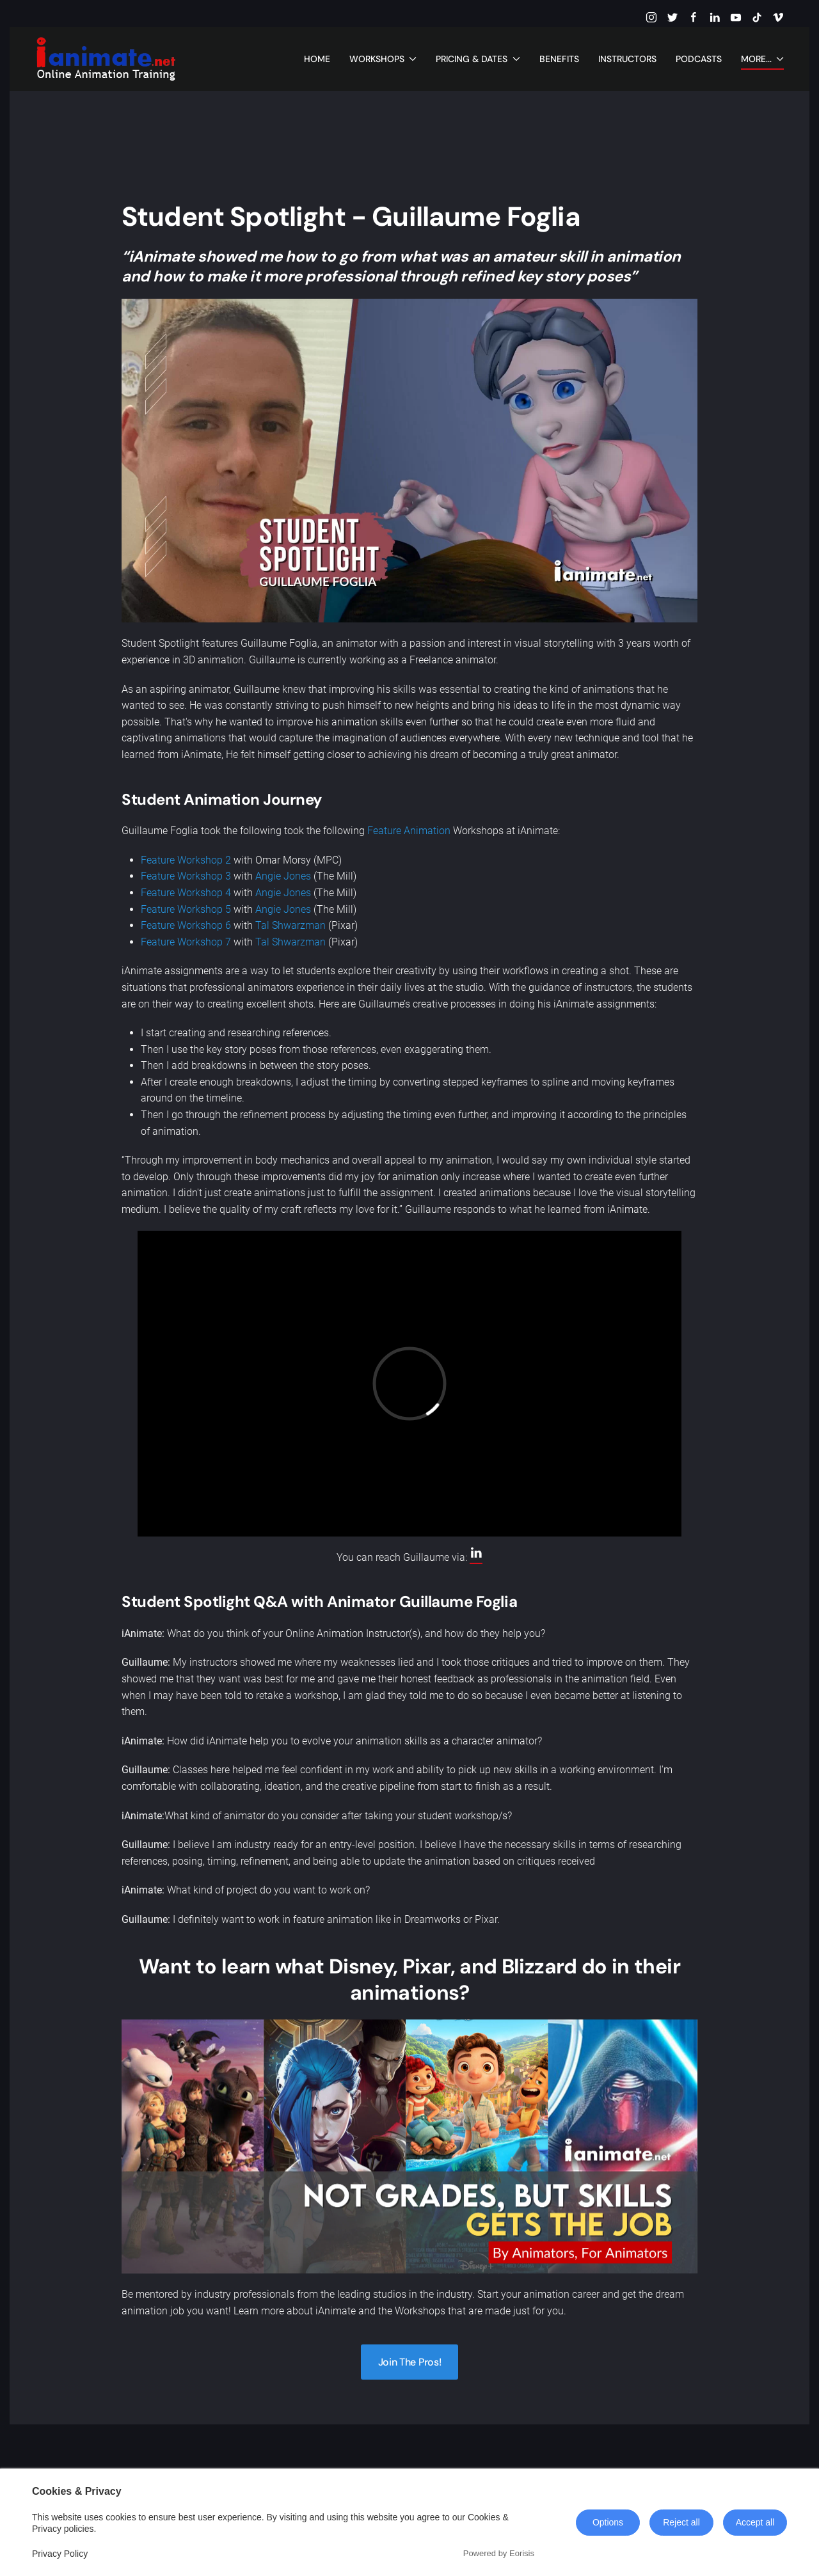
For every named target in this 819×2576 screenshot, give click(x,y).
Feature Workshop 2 (186, 860)
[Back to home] (105, 58)
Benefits (559, 59)
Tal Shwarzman (290, 925)
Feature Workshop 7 (186, 942)
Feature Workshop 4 (186, 893)
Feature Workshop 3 (186, 876)
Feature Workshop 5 (186, 909)
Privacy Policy (60, 2553)
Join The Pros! (409, 2362)
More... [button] (762, 59)
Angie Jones (283, 876)
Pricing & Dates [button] (478, 59)
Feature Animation (408, 831)
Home (317, 59)
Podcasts (699, 59)
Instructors (627, 59)
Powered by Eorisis (498, 2553)
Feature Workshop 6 (186, 925)
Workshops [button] (383, 59)
